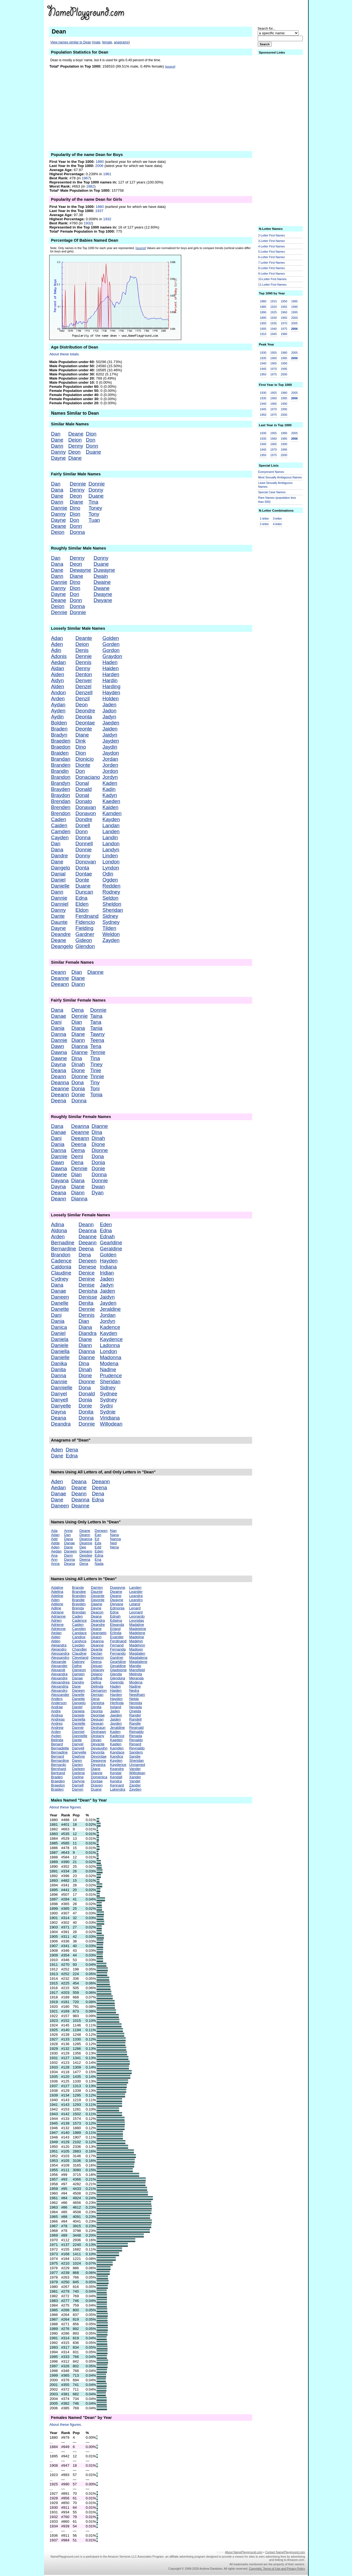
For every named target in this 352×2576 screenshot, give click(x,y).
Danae (58, 1016)
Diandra (88, 1333)
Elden (82, 904)
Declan (96, 1653)
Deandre (61, 934)
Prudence (111, 1375)
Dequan (97, 1719)
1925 (273, 312)
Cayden (59, 837)
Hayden (111, 692)
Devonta (98, 1752)
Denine (87, 1279)
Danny (58, 452)
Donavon (85, 813)
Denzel (83, 686)
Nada (99, 1564)
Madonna (110, 1357)
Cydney (59, 1279)
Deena (58, 1100)
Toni (95, 1088)
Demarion (99, 1690)
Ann (54, 1559)
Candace (79, 1633)
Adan (57, 638)
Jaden (109, 704)
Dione (78, 1070)
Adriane (57, 1612)
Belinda (57, 1740)
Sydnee (108, 1393)
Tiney (96, 1064)
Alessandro (60, 1657)
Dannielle (61, 1387)
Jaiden (109, 729)
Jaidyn (109, 735)
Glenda (116, 1674)
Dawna (59, 1052)
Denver (83, 680)
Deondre (85, 710)
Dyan (98, 1192)
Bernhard (58, 1769)
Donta (82, 868)
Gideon (83, 940)
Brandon (60, 777)
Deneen (88, 1261)
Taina (96, 1016)
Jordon (110, 771)
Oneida (135, 1711)
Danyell (59, 1400)
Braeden (60, 741)
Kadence (110, 1327)
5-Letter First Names (271, 251)
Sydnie (108, 1412)
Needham (137, 1695)
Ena (98, 1559)
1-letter (264, 518)
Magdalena (138, 1657)
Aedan (58, 662)
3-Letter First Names (271, 240)
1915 (273, 301)
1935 (273, 323)
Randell (135, 1719)
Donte (82, 880)
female (107, 42)
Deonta (83, 717)
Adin (56, 650)
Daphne (78, 1756)
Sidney (110, 916)
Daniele (59, 1345)
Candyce (79, 1641)
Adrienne (58, 1629)
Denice (87, 1273)
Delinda (97, 1686)
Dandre (59, 855)
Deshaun (98, 1727)
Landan (110, 825)
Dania (57, 1028)
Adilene (57, 1604)
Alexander (59, 1666)
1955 (284, 306)
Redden (111, 886)
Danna (58, 1034)
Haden (109, 662)
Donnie (97, 484)
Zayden (110, 940)
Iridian (107, 1273)
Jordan (110, 759)
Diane (75, 458)
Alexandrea (60, 1682)
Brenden (60, 807)
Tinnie (97, 1076)
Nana (114, 1535)
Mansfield (137, 1670)
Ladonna (110, 1345)
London (110, 862)
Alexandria (59, 1686)
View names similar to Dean (70, 42)
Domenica (99, 1777)
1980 (284, 334)
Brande (78, 1587)
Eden (106, 1224)
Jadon (109, 710)
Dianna (80, 1046)
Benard (57, 1744)
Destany (97, 1736)
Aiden (57, 674)
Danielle (60, 886)
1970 (284, 323)
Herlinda (117, 1703)
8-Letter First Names (271, 268)
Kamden (112, 813)
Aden (57, 644)
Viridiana (110, 1418)
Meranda (136, 1678)
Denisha (88, 1291)
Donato (83, 801)
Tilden (109, 928)
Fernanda (118, 1649)
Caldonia (61, 1267)
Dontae (83, 874)
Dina (77, 1058)
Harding (111, 686)
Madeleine (137, 1629)
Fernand (117, 1645)
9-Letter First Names (271, 273)
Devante (98, 1744)
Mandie (135, 1666)
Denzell (83, 692)
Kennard (117, 1785)
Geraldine (111, 1248)
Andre (56, 1711)
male (96, 42)
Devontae (98, 1756)
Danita (58, 1369)
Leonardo (137, 1616)
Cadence (61, 1261)
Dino (75, 508)
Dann (57, 446)
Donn (92, 446)
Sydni (106, 1406)
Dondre (83, 819)
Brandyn (60, 783)
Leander (136, 1592)
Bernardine (63, 1248)
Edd (98, 1547)
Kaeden (111, 801)
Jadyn (109, 717)
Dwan (98, 1186)
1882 (90, 186)
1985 (294, 301)
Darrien (97, 1587)
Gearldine (111, 1242)
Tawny (97, 1034)
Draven (97, 1785)
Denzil (82, 698)
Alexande (58, 1662)
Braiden (59, 753)
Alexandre (59, 1678)
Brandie (78, 1600)
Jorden (110, 765)
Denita (86, 1303)
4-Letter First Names (271, 246)
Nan (113, 1531)
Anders (56, 1699)
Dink (80, 741)
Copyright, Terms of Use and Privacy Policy (277, 2568)
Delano (96, 1674)
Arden (58, 698)
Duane (93, 452)
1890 (263, 312)
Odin (107, 874)
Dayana (59, 1180)
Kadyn (109, 795)
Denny (75, 446)
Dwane (101, 588)
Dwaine (102, 582)
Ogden (110, 880)
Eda (98, 1543)
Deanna (60, 1082)
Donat (82, 795)
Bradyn (59, 735)
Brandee (79, 1592)
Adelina (57, 1592)
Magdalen (137, 1653)
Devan (96, 1740)
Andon (58, 692)
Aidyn (57, 680)
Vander (135, 1769)
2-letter (264, 524)
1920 (273, 306)
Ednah (107, 1236)
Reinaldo (136, 1732)
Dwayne (103, 594)
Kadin (109, 789)
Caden (58, 819)
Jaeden (110, 723)
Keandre (117, 1769)
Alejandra (58, 1645)
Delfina (96, 1678)
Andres (56, 1723)
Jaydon (110, 753)
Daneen (60, 1297)
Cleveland (80, 1657)
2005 (294, 323)
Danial (58, 874)
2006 (99, 166)
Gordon (110, 650)
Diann (78, 984)
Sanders (136, 1752)
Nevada (135, 1707)
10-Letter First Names (272, 279)
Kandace (117, 1752)
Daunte (59, 922)
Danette (60, 1309)
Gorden (110, 644)
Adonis (59, 656)
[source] (170, 66)
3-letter (277, 518)
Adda (55, 1543)
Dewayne (80, 570)
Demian (97, 1695)
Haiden (110, 668)
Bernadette (60, 1748)
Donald (83, 789)
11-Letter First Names (272, 284)
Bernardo (58, 1765)
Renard (135, 1744)
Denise (87, 1285)
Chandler (79, 1649)
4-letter (277, 524)
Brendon (60, 813)
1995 (294, 312)
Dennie (78, 484)
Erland (115, 1629)
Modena (109, 1363)
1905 (263, 328)
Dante (58, 916)
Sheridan (112, 910)
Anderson (59, 1703)
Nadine (108, 1369)
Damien (78, 1674)
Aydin (57, 717)
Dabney (78, 1662)
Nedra (134, 1690)
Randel (135, 1715)
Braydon (60, 795)
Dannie (59, 508)
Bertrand (58, 1773)
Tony (94, 514)
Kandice (116, 1756)
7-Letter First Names (271, 262)
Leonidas (136, 1620)
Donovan (85, 862)
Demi (77, 1156)
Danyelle (61, 1406)
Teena (97, 1040)
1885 (263, 306)
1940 (273, 328)
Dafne (77, 1666)
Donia (78, 1088)
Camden (60, 831)
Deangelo (62, 946)
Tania (96, 1028)
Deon (74, 452)
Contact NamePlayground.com (285, 2552)
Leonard (136, 1612)
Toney (95, 508)
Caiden (59, 825)
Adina (57, 1224)
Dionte (82, 765)
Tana (95, 1022)
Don (90, 440)
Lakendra (117, 1789)
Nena (114, 1547)
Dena (78, 1010)
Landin (110, 837)
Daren (77, 1760)
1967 (86, 178)
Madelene (137, 1633)
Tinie (95, 1070)
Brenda (78, 1608)
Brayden (60, 789)
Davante (98, 1596)
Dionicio (84, 759)
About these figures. (65, 1807)
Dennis (83, 662)
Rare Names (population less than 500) (277, 499)
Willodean (111, 1424)
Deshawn (98, 1732)
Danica (59, 1327)
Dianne (95, 972)
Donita (86, 1412)
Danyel (59, 1393)
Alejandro (58, 1649)
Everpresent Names (271, 471)
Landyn (110, 849)
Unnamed (137, 1765)
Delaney (97, 1670)
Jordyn (110, 777)
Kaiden (110, 807)
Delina (96, 1682)
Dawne (59, 1058)
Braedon (60, 747)
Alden (57, 686)
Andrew (57, 1727)
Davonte (98, 1600)
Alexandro (59, 1690)
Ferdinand (86, 916)
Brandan (60, 759)
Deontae (85, 723)
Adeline (57, 1596)
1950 (284, 301)
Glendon (85, 946)
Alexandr (58, 1670)
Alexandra (59, 1674)
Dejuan (96, 1666)
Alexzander (60, 1695)
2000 (294, 317)
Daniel (58, 880)
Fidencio (85, 922)
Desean (97, 1723)
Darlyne (78, 1781)
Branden (60, 765)
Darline (78, 1777)
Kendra (116, 1781)
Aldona (59, 1230)
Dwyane (103, 600)
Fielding (84, 928)
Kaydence (111, 1339)
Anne (68, 1531)
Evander (117, 1637)
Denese (87, 1267)
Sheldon (111, 904)
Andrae (57, 1707)
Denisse (88, 1297)
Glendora (117, 1678)
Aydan (58, 704)
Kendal (116, 1773)
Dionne (80, 1076)
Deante (83, 638)
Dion (91, 434)
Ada (54, 1531)
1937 (99, 211)
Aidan (57, 668)
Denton (83, 674)
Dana (57, 490)
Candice (79, 1637)
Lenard (135, 1608)
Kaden (109, 783)
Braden (59, 729)
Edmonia (117, 1608)
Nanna (115, 1539)
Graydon (112, 656)
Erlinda (116, 1633)
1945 (273, 334)
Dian (77, 972)
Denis (82, 650)
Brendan (60, 801)
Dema (78, 1150)
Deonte (83, 729)
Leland (134, 1604)
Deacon (97, 1612)
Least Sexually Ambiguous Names (275, 485)
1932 (107, 219)
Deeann (60, 984)
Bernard (57, 1756)
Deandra (61, 1424)
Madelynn (137, 1645)
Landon (110, 843)
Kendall (116, 1777)
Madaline (136, 1624)
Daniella (60, 1351)
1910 (263, 334)
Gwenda (117, 1682)
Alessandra (60, 1653)
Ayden (58, 710)
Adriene (57, 1624)
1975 (284, 328)
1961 (107, 174)
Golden (110, 638)
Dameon (79, 1670)
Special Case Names (272, 492)
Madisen (136, 1649)
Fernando (118, 1653)
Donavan (85, 807)
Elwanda (117, 1624)
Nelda (134, 1699)
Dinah (78, 1064)
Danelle (59, 1303)
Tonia (96, 1094)
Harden (110, 674)
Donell (82, 825)
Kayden (111, 819)
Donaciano (87, 777)
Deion (75, 440)
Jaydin (109, 747)
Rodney (111, 892)
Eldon (82, 910)
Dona (78, 1082)
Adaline (57, 1587)
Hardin (109, 680)
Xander (135, 1777)
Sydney (110, 922)
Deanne (60, 978)
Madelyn (136, 1641)
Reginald (136, 1727)
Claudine (61, 1273)
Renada (135, 1736)
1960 (284, 312)
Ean (98, 1535)
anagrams (121, 42)
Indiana (108, 1267)
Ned (113, 1543)
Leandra (136, 1596)
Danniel (59, 904)
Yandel (135, 1781)
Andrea (57, 1715)
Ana (54, 1555)
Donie (78, 1094)
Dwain (101, 576)
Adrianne (58, 1616)
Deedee (85, 1555)
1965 (284, 317)
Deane (75, 434)
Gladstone (118, 1670)
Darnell (78, 1785)
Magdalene (138, 1662)
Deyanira (98, 1765)
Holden (110, 698)
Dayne (58, 458)
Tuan (94, 520)
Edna (81, 898)
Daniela (59, 1339)
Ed (97, 1539)
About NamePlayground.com (243, 2552)
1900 (263, 323)
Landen (110, 831)
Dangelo (60, 868)
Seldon (110, 898)
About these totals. (64, 354)
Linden (110, 855)
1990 (294, 306)
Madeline (136, 1637)
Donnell (84, 843)
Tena (95, 1046)
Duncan (84, 892)
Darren (77, 1789)
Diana (78, 1028)
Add (54, 1539)
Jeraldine (110, 1309)
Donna (77, 532)
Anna (55, 1564)
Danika (59, 1363)
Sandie (135, 1756)
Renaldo (136, 1740)
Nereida (135, 1703)
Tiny (95, 1082)
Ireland (115, 1707)
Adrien (56, 1620)
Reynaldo (137, 1748)
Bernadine (62, 1242)
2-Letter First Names (271, 235)
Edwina (116, 1620)
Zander (135, 1785)
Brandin (59, 771)
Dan (55, 434)
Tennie (97, 1052)
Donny (96, 490)
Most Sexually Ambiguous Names (280, 477)
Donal (82, 783)
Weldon (111, 934)
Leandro (136, 1600)
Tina (93, 502)
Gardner (84, 934)
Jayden (110, 741)
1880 (100, 162)
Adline (56, 1608)
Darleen (78, 1769)
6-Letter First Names (271, 257)
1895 (263, 317)
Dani (56, 1022)
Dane (57, 440)
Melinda (135, 1674)
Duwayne (104, 570)
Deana (58, 1070)
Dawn (57, 1046)
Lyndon (110, 868)
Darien (77, 1765)
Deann (58, 972)
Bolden (59, 723)
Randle (135, 1723)
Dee (82, 1547)
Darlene (78, 1773)
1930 (273, 317)
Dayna (58, 1064)
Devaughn (99, 1748)
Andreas (58, 1719)
